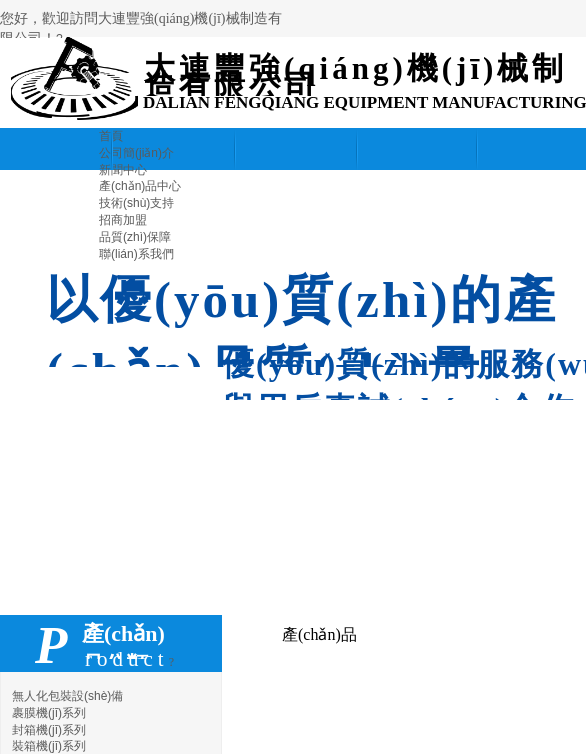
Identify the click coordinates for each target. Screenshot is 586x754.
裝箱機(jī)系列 (49, 746)
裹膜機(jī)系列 (49, 713)
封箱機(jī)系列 (49, 730)
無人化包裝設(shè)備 (67, 696)
